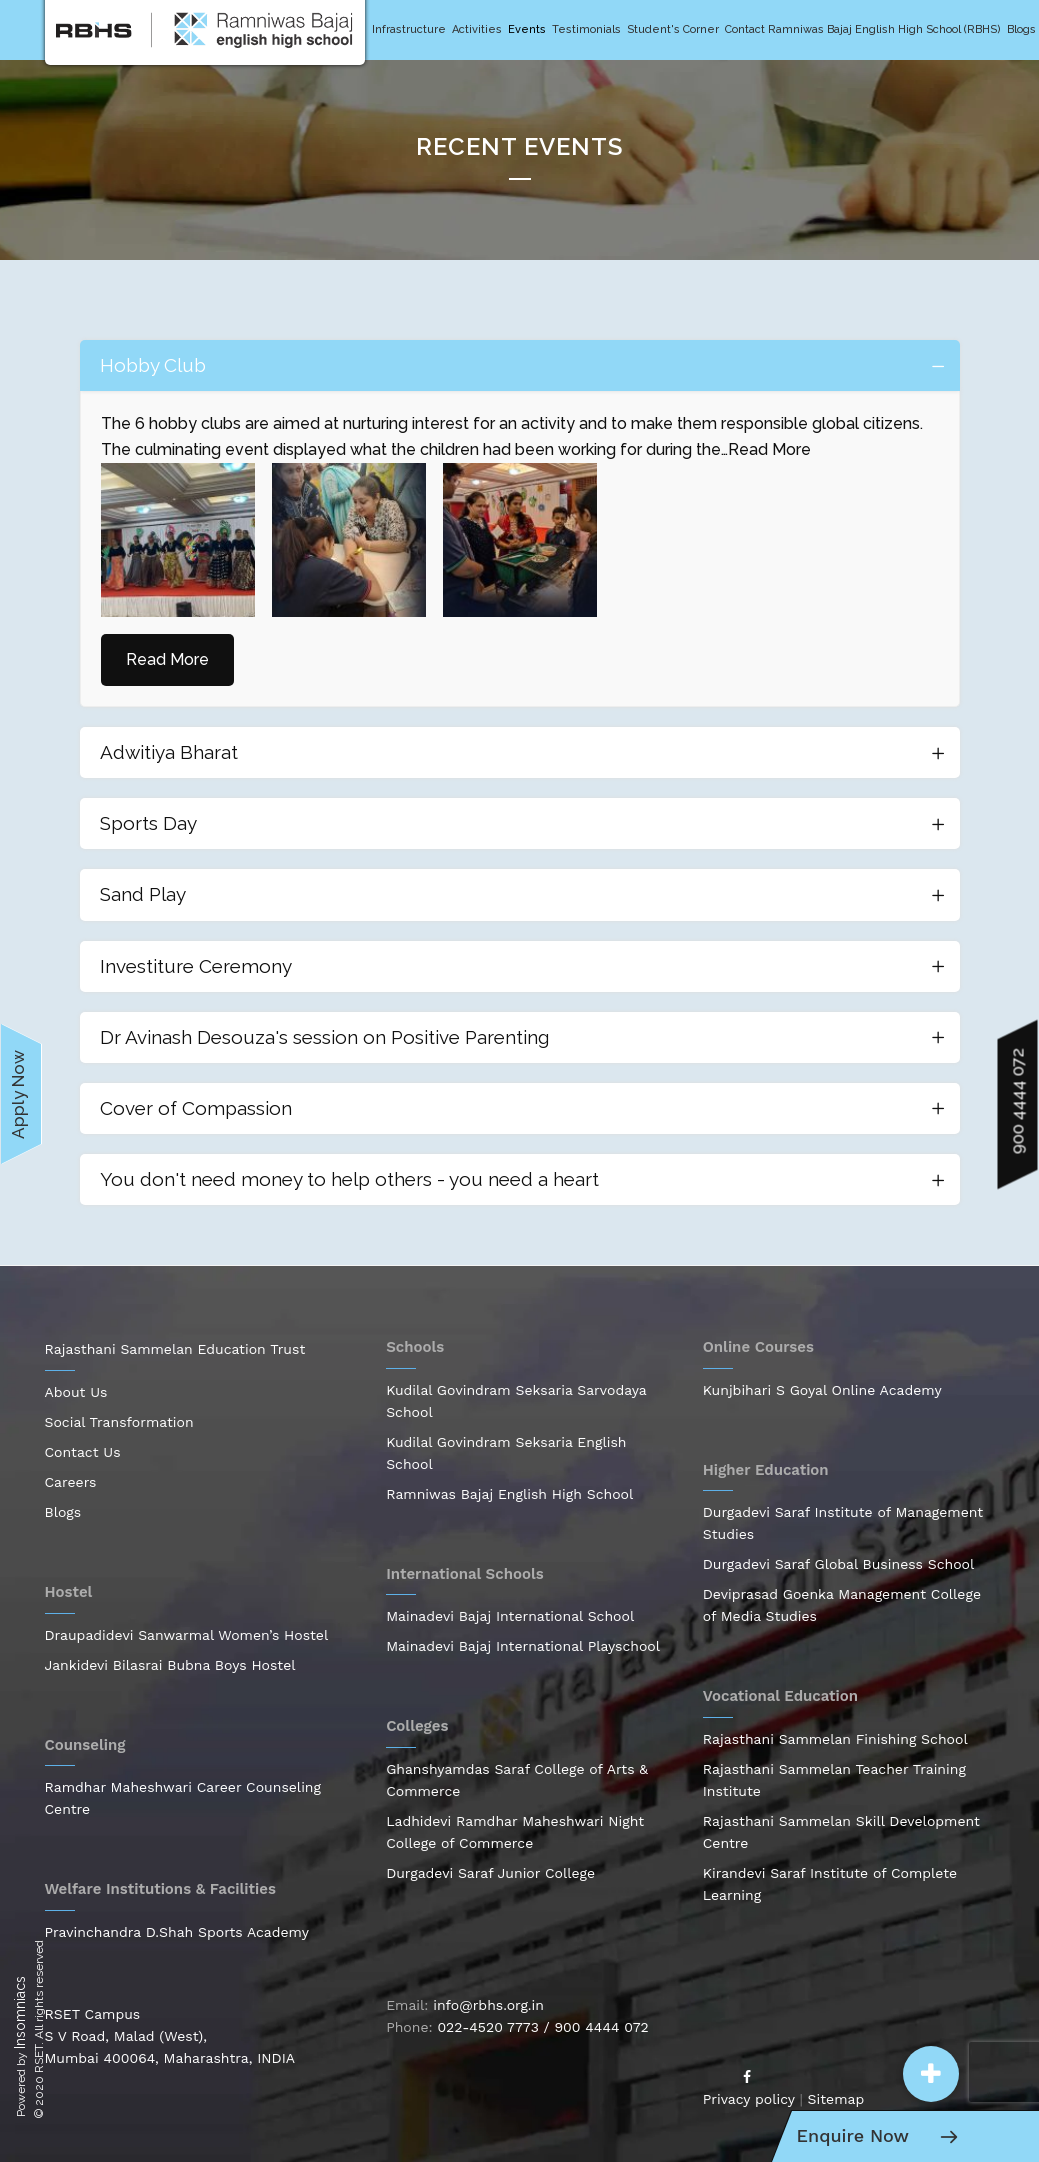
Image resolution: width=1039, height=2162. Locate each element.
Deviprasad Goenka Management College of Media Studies (842, 1605)
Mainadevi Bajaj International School (510, 1616)
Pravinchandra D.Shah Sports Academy (177, 1932)
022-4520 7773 (487, 2027)
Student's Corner (673, 29)
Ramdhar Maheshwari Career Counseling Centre (183, 1798)
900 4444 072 (601, 2027)
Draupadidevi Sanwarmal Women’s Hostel (187, 1635)
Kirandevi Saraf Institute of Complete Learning (830, 1884)
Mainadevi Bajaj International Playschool (523, 1646)
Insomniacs (20, 2012)
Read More (769, 449)
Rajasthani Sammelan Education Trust (175, 1349)
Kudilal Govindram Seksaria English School (506, 1453)
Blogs (1021, 29)
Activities (477, 29)
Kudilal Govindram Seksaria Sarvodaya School (516, 1401)
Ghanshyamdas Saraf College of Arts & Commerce (517, 1780)
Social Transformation (119, 1422)
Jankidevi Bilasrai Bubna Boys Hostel (170, 1665)
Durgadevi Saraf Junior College (490, 1873)
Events (527, 29)
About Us (76, 1392)
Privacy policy (749, 2099)
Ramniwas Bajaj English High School (509, 1494)
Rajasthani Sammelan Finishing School (835, 1739)
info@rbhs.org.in (488, 2005)
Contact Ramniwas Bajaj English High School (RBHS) (863, 29)
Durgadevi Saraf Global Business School (839, 1564)
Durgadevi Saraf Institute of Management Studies (843, 1523)
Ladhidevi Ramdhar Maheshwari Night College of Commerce (515, 1832)
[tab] (520, 365)
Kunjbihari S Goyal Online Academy (822, 1390)
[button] (931, 2074)
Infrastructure (409, 29)
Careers (71, 1482)
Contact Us (83, 1452)
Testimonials (586, 29)
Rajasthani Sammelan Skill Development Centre (841, 1832)
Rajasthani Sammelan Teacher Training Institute (834, 1780)
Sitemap (836, 2099)
